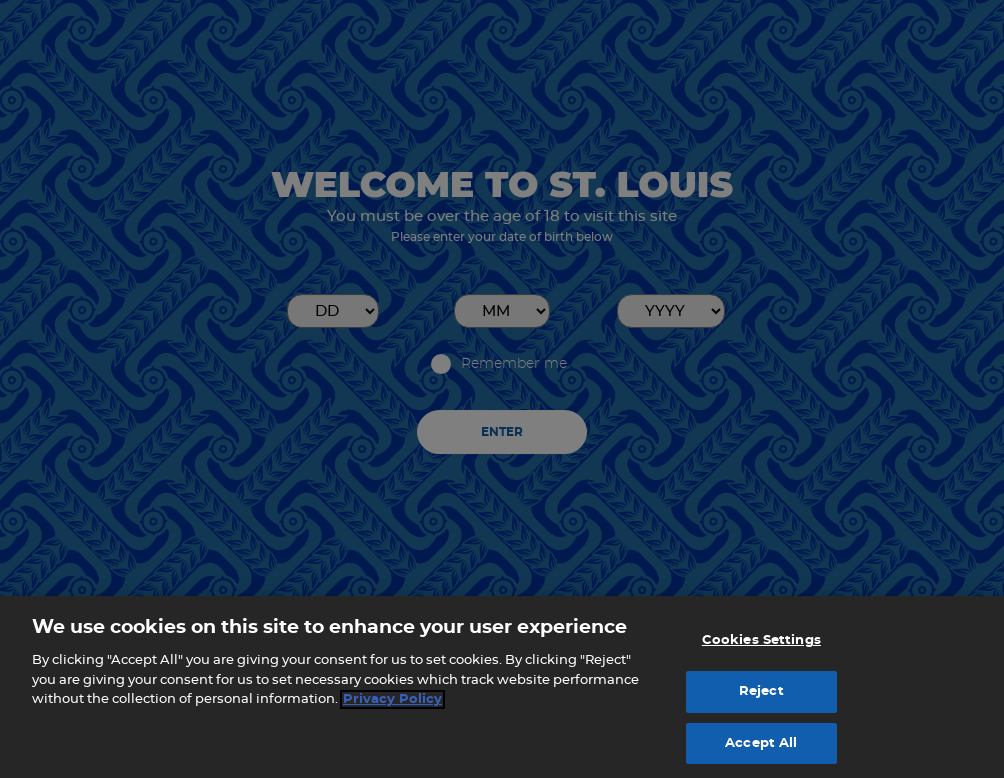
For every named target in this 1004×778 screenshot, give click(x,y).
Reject (761, 698)
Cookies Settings (761, 647)
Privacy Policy (392, 706)
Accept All (761, 749)
